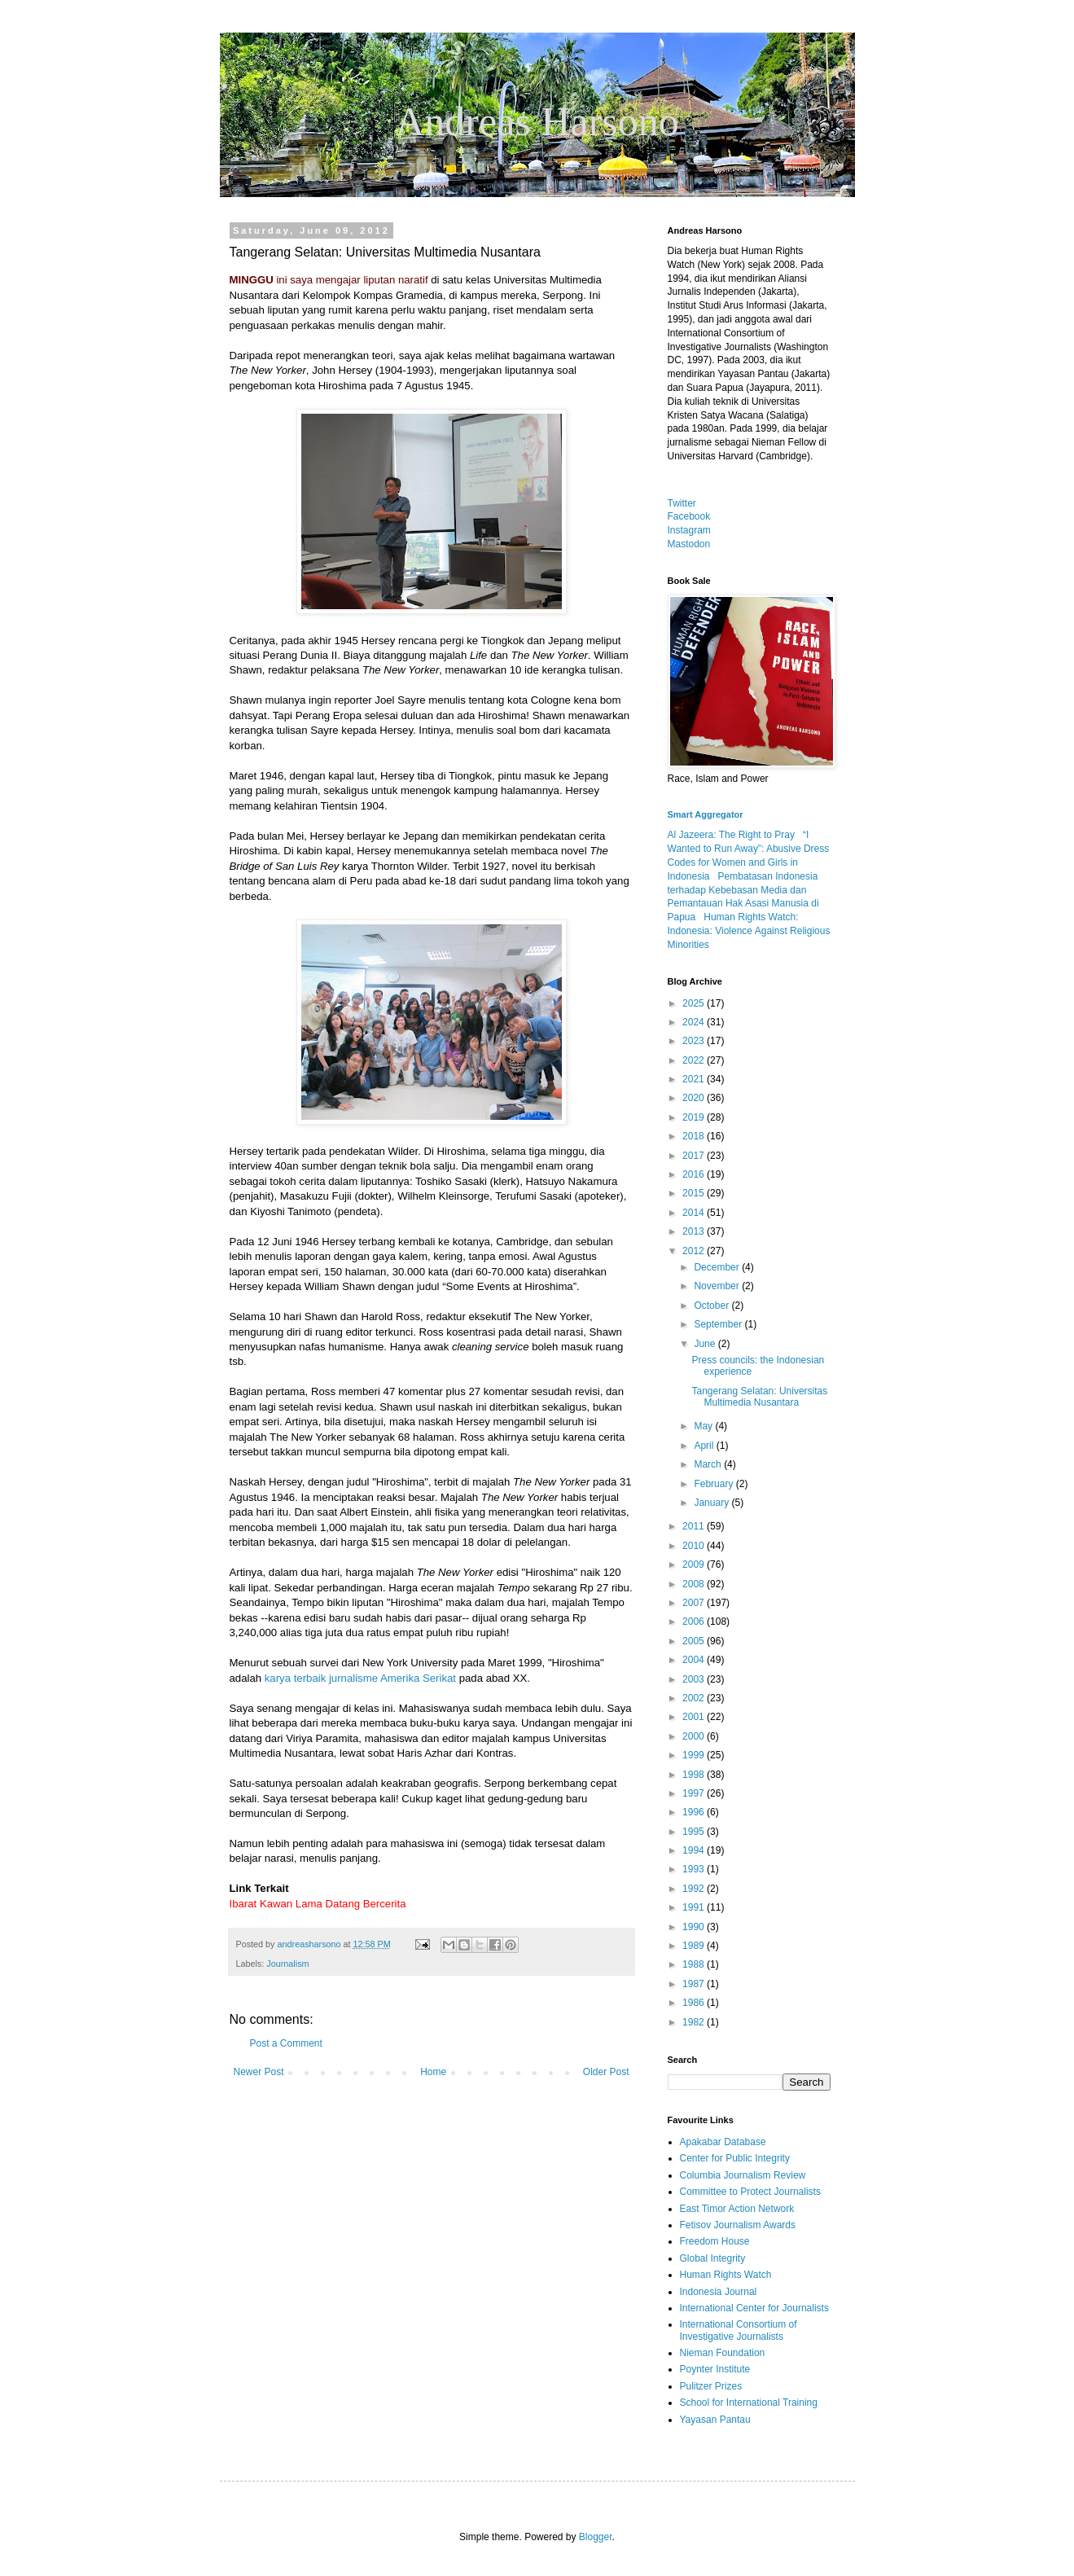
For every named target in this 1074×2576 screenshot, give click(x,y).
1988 (694, 1964)
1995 (694, 1831)
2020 (694, 1098)
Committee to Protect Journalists (750, 2191)
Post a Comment (286, 2043)
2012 (694, 1251)
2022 (694, 1060)
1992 (694, 1888)
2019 (694, 1117)
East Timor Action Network (737, 2208)
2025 (694, 1003)
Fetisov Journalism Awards (738, 2225)
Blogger (595, 2537)
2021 (694, 1079)
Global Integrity (713, 2258)
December (718, 1267)
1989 (694, 1945)
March (709, 1464)
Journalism (287, 1963)
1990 (694, 1927)
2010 (694, 1545)
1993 (694, 1869)
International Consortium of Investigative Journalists (738, 2330)
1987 (694, 1984)
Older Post (606, 2072)
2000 (694, 1736)
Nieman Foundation (722, 2353)
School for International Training (749, 2402)
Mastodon (689, 544)
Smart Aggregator (705, 814)
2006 (694, 1621)
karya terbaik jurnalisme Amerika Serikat (362, 1678)
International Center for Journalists (754, 2308)
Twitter (682, 503)
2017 (694, 1155)
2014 (694, 1212)
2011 (694, 1526)
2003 (694, 1679)
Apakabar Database (723, 2142)
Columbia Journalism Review (743, 2175)
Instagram (689, 530)
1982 (694, 2022)
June (705, 1343)
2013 (694, 1231)
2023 (694, 1041)
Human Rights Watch (726, 2274)
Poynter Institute (715, 2369)
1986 (694, 2002)
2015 (694, 1193)
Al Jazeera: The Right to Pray (732, 834)
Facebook (689, 516)
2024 (694, 1022)
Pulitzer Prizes (711, 2386)
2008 (694, 1584)
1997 (694, 1793)
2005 (694, 1641)
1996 (694, 1812)
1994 (694, 1850)
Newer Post (259, 2072)
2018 (694, 1136)
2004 (694, 1659)
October (712, 1305)
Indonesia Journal (718, 2291)
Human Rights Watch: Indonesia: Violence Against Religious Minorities (749, 930)
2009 (694, 1564)
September (719, 1324)
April (705, 1445)
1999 (694, 1755)
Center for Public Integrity (735, 2158)
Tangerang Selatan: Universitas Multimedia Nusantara (759, 1396)
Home (433, 2072)
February (714, 1484)
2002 (694, 1698)
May (704, 1426)
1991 (694, 1907)
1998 (694, 1774)
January (712, 1502)
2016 (694, 1174)
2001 (694, 1716)
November (718, 1286)
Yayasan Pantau (715, 2419)
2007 (694, 1602)
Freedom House (715, 2241)
